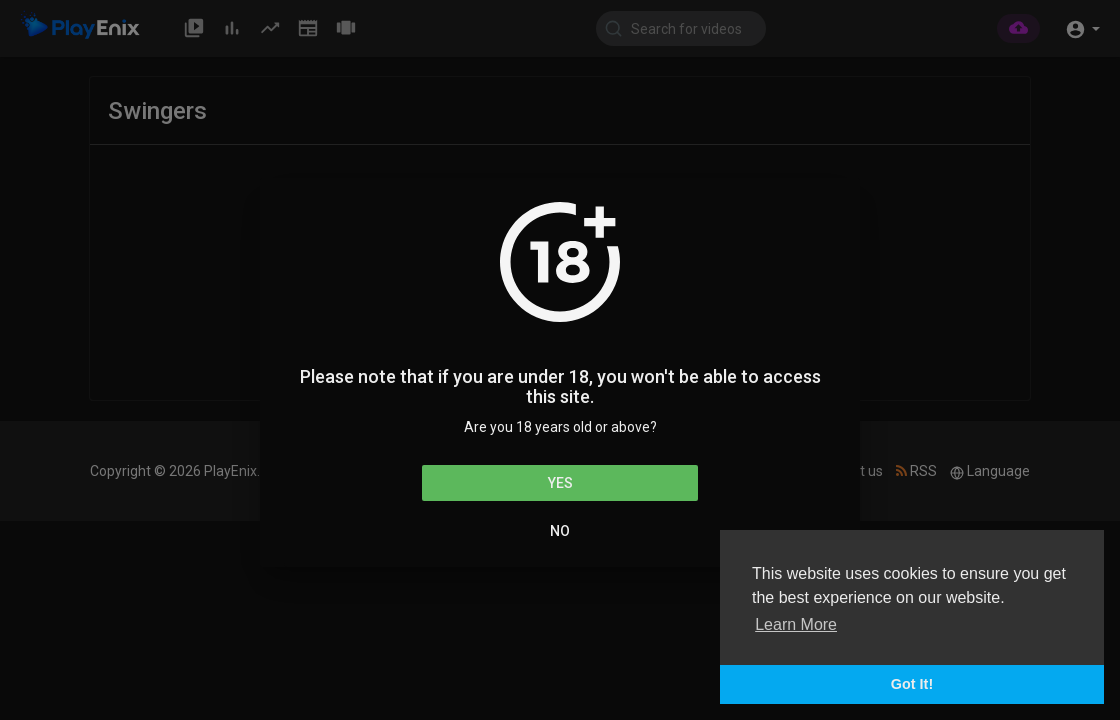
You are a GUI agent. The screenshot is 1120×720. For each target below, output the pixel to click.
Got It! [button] (912, 684)
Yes (560, 483)
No (560, 531)
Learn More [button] (796, 624)
